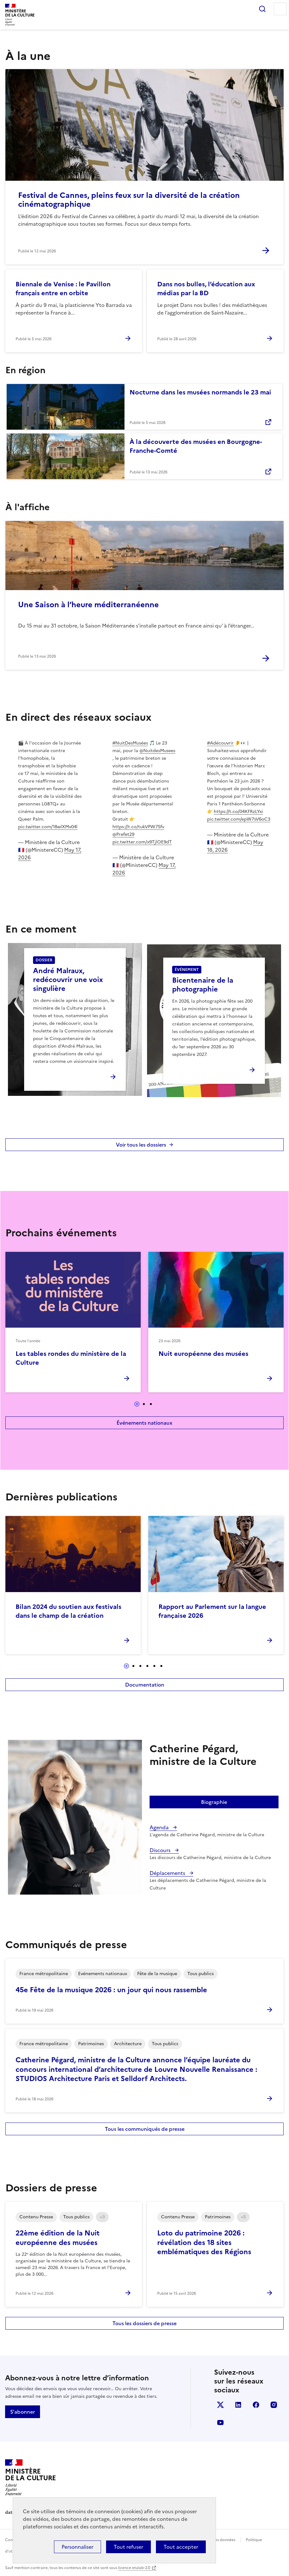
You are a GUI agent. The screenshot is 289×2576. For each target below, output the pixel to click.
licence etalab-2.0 (134, 2568)
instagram (273, 2404)
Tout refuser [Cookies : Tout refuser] (128, 2547)
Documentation (144, 1684)
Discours (161, 1850)
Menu (280, 9)
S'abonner (22, 2412)
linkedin (238, 2404)
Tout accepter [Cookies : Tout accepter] (181, 2547)
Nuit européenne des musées (203, 1353)
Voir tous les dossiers (141, 1144)
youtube (220, 2422)
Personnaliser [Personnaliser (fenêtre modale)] (77, 2547)
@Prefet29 (123, 834)
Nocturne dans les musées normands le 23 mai (200, 392)
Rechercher (262, 9)
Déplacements (168, 1873)
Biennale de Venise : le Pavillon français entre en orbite (63, 288)
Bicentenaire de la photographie (202, 984)
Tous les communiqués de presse (145, 2129)
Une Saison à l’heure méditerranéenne (88, 604)
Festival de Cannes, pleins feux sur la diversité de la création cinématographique (129, 200)
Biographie (214, 1802)
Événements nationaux (144, 1423)
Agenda (160, 1827)
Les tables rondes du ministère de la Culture (71, 1358)
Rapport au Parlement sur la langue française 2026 (212, 1611)
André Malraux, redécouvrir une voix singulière (68, 980)
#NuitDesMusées (130, 743)
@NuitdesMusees (157, 750)
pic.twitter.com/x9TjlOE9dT (142, 842)
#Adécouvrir (220, 743)
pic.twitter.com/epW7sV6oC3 (238, 819)
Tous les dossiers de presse (144, 2323)
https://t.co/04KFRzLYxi (238, 811)
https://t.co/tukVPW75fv (138, 826)
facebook (256, 2404)
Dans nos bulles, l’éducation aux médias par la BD (206, 288)
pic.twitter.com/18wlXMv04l (47, 826)
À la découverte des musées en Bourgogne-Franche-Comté (196, 446)
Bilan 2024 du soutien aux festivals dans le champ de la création (68, 1611)
